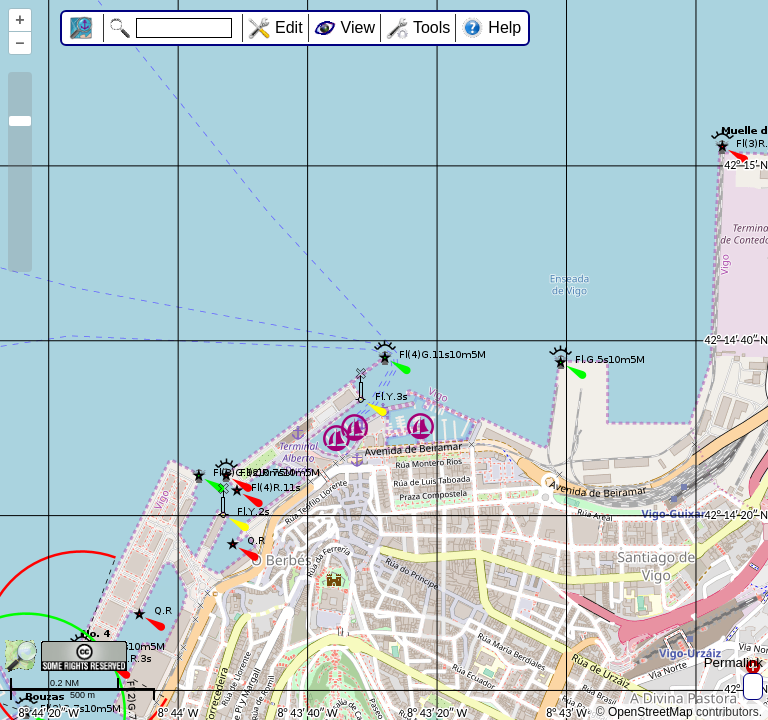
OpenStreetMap (650, 712)
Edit (289, 27)
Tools (431, 27)
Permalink (733, 662)
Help (504, 27)
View (358, 27)
